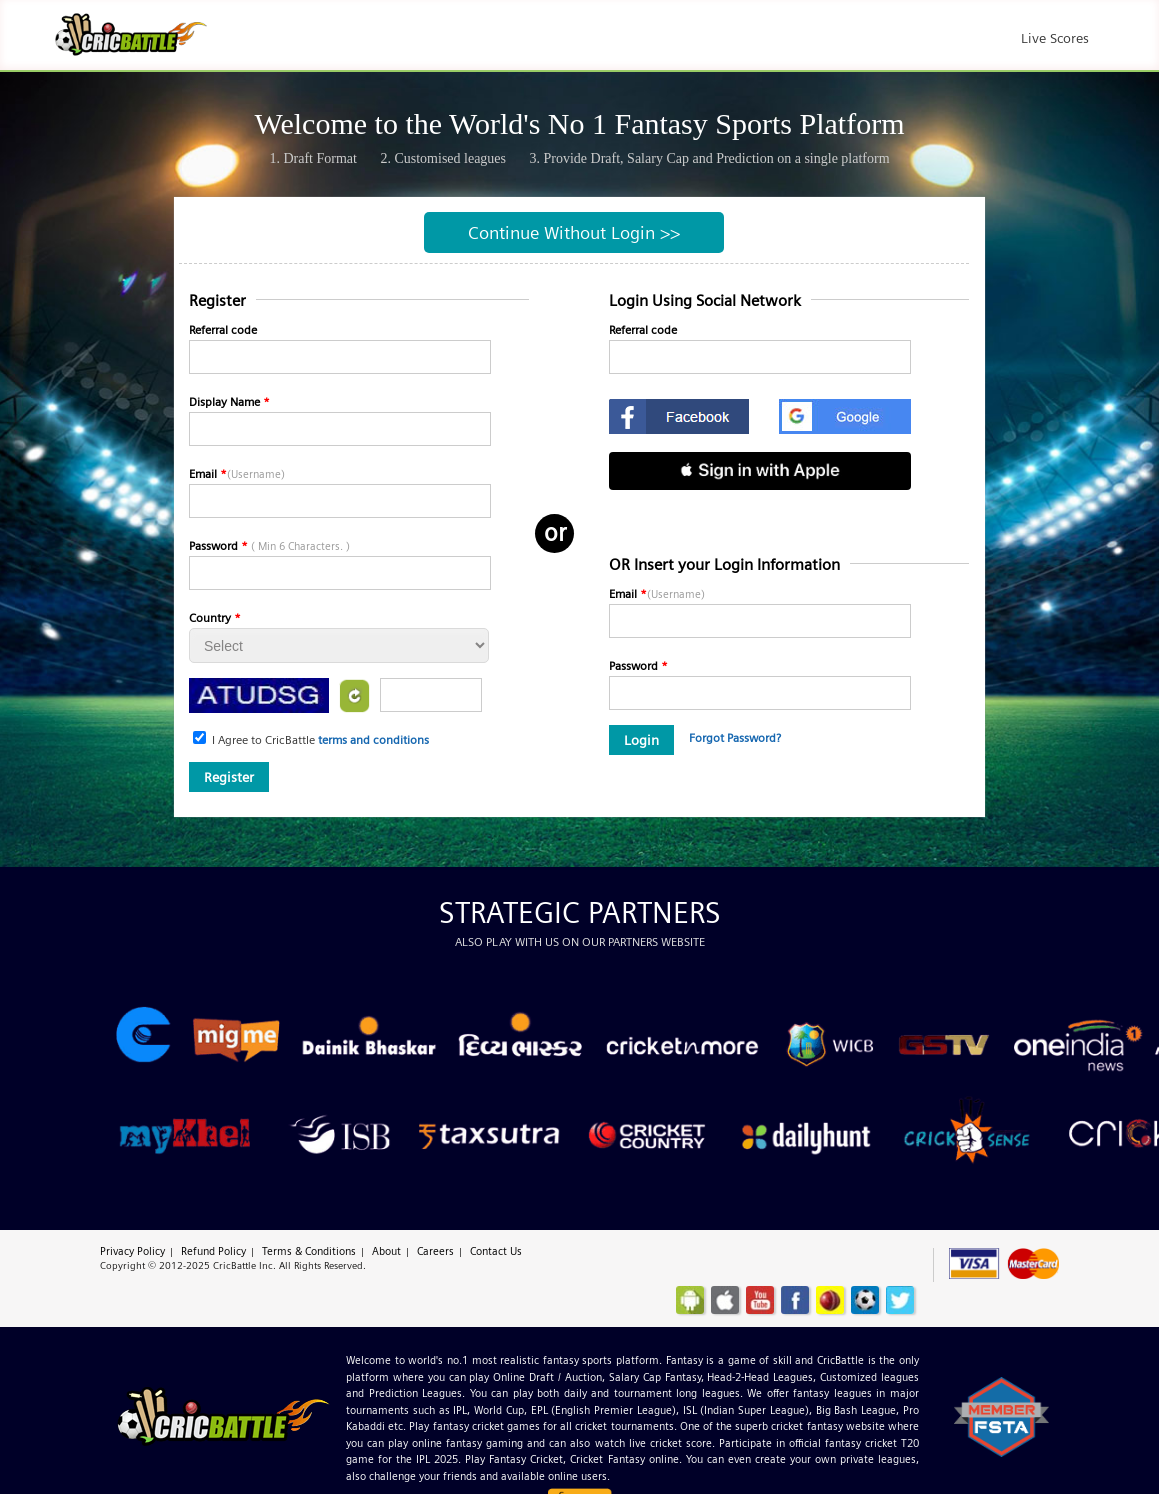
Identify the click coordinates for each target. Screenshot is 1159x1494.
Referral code (223, 329)
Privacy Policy (132, 1251)
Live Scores (1055, 38)
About (386, 1251)
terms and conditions (373, 739)
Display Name (229, 401)
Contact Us (496, 1251)
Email (237, 473)
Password (269, 545)
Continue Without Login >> (574, 232)
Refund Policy (213, 1251)
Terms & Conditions (309, 1251)
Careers (435, 1251)
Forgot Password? (735, 737)
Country (215, 617)
